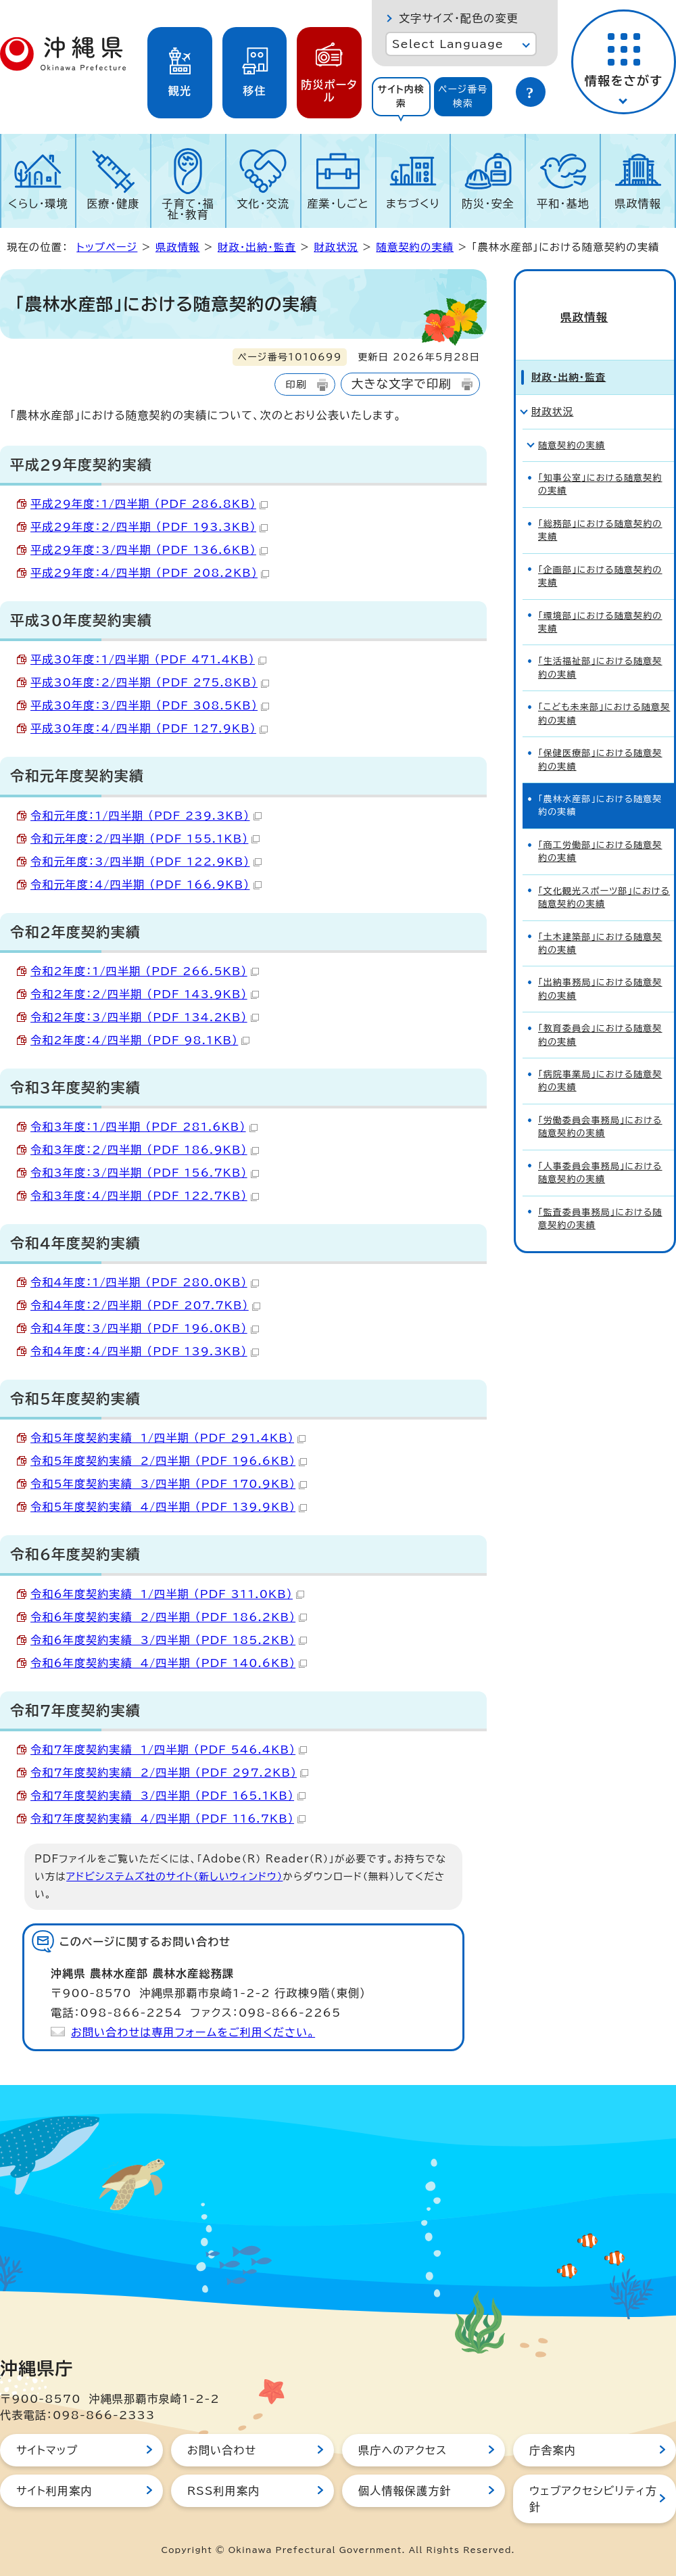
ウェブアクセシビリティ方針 (593, 2498)
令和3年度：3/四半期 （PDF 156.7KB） (144, 1172)
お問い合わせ (221, 2450)
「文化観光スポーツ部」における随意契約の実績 (604, 875)
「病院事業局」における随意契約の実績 (600, 1059)
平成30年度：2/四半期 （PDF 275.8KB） (149, 682)
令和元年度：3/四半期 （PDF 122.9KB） (146, 861)
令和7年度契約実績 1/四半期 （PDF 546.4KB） (168, 1749)
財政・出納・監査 (257, 247)
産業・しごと (337, 203)
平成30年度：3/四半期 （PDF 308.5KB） (149, 705)
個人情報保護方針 (405, 2490)
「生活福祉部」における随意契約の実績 (600, 646)
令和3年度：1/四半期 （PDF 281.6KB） (144, 1126)
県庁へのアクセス (402, 2450)
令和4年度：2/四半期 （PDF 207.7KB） (145, 1305)
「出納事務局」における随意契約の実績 (600, 967)
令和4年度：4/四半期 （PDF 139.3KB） (144, 1351)
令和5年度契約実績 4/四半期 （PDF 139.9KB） (168, 1506)
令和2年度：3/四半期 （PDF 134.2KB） (144, 1017)
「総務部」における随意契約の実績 (600, 508)
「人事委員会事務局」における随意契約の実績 (600, 1150)
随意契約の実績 (415, 247)
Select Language (448, 44)
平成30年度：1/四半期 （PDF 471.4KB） (148, 659)
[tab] (401, 96)
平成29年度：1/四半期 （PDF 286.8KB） (149, 503)
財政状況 (336, 247)
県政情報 (637, 203)
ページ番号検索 (463, 96)
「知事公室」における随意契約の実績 (600, 462)
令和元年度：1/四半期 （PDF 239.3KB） (146, 815)
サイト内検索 (401, 96)
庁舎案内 (552, 2450)
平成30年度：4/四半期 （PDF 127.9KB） (149, 728)
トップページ (106, 247)
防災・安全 (488, 203)
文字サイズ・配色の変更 (458, 18)
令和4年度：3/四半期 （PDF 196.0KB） (144, 1328)
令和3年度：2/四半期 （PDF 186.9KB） (144, 1149)
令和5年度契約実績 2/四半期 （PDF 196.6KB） (168, 1460)
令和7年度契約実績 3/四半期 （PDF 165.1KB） (168, 1795)
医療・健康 (113, 203)
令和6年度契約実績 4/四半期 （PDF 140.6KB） (168, 1663)
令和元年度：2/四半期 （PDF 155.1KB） (145, 838)
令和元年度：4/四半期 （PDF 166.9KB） (146, 884)
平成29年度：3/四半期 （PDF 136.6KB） (149, 549)
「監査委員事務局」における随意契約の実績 (600, 1196)
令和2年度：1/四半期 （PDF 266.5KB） (144, 971)
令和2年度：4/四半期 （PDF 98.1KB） (139, 1040)
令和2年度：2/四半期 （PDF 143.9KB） (144, 994)
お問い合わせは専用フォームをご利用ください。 (193, 2032)
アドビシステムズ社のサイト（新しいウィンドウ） (174, 1876)
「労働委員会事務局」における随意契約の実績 (600, 1104)
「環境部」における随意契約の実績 (600, 600)
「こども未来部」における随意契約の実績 (604, 692)
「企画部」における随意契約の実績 (600, 554)
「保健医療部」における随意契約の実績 (600, 738)
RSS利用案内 (223, 2490)
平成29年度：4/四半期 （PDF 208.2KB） (149, 572)
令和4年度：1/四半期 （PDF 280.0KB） (144, 1282)
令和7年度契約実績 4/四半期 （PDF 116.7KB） (168, 1818)
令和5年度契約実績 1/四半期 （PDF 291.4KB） (168, 1437)
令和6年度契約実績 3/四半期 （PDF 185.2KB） (168, 1640)
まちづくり (413, 203)
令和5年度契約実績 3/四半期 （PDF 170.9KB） (168, 1483)
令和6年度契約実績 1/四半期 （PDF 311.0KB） (167, 1594)
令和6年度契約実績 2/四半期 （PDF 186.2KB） (168, 1617)
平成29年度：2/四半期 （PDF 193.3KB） (149, 526)
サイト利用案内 (54, 2490)
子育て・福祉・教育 (188, 209)
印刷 (295, 384)
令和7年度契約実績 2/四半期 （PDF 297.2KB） (169, 1772)
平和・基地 (563, 203)
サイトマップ (47, 2450)
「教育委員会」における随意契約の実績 (600, 1013)
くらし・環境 (38, 203)
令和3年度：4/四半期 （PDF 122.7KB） (144, 1195)
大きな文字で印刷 (402, 384)
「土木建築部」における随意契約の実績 (600, 921)
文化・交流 (263, 203)
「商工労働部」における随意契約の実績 (600, 829)
